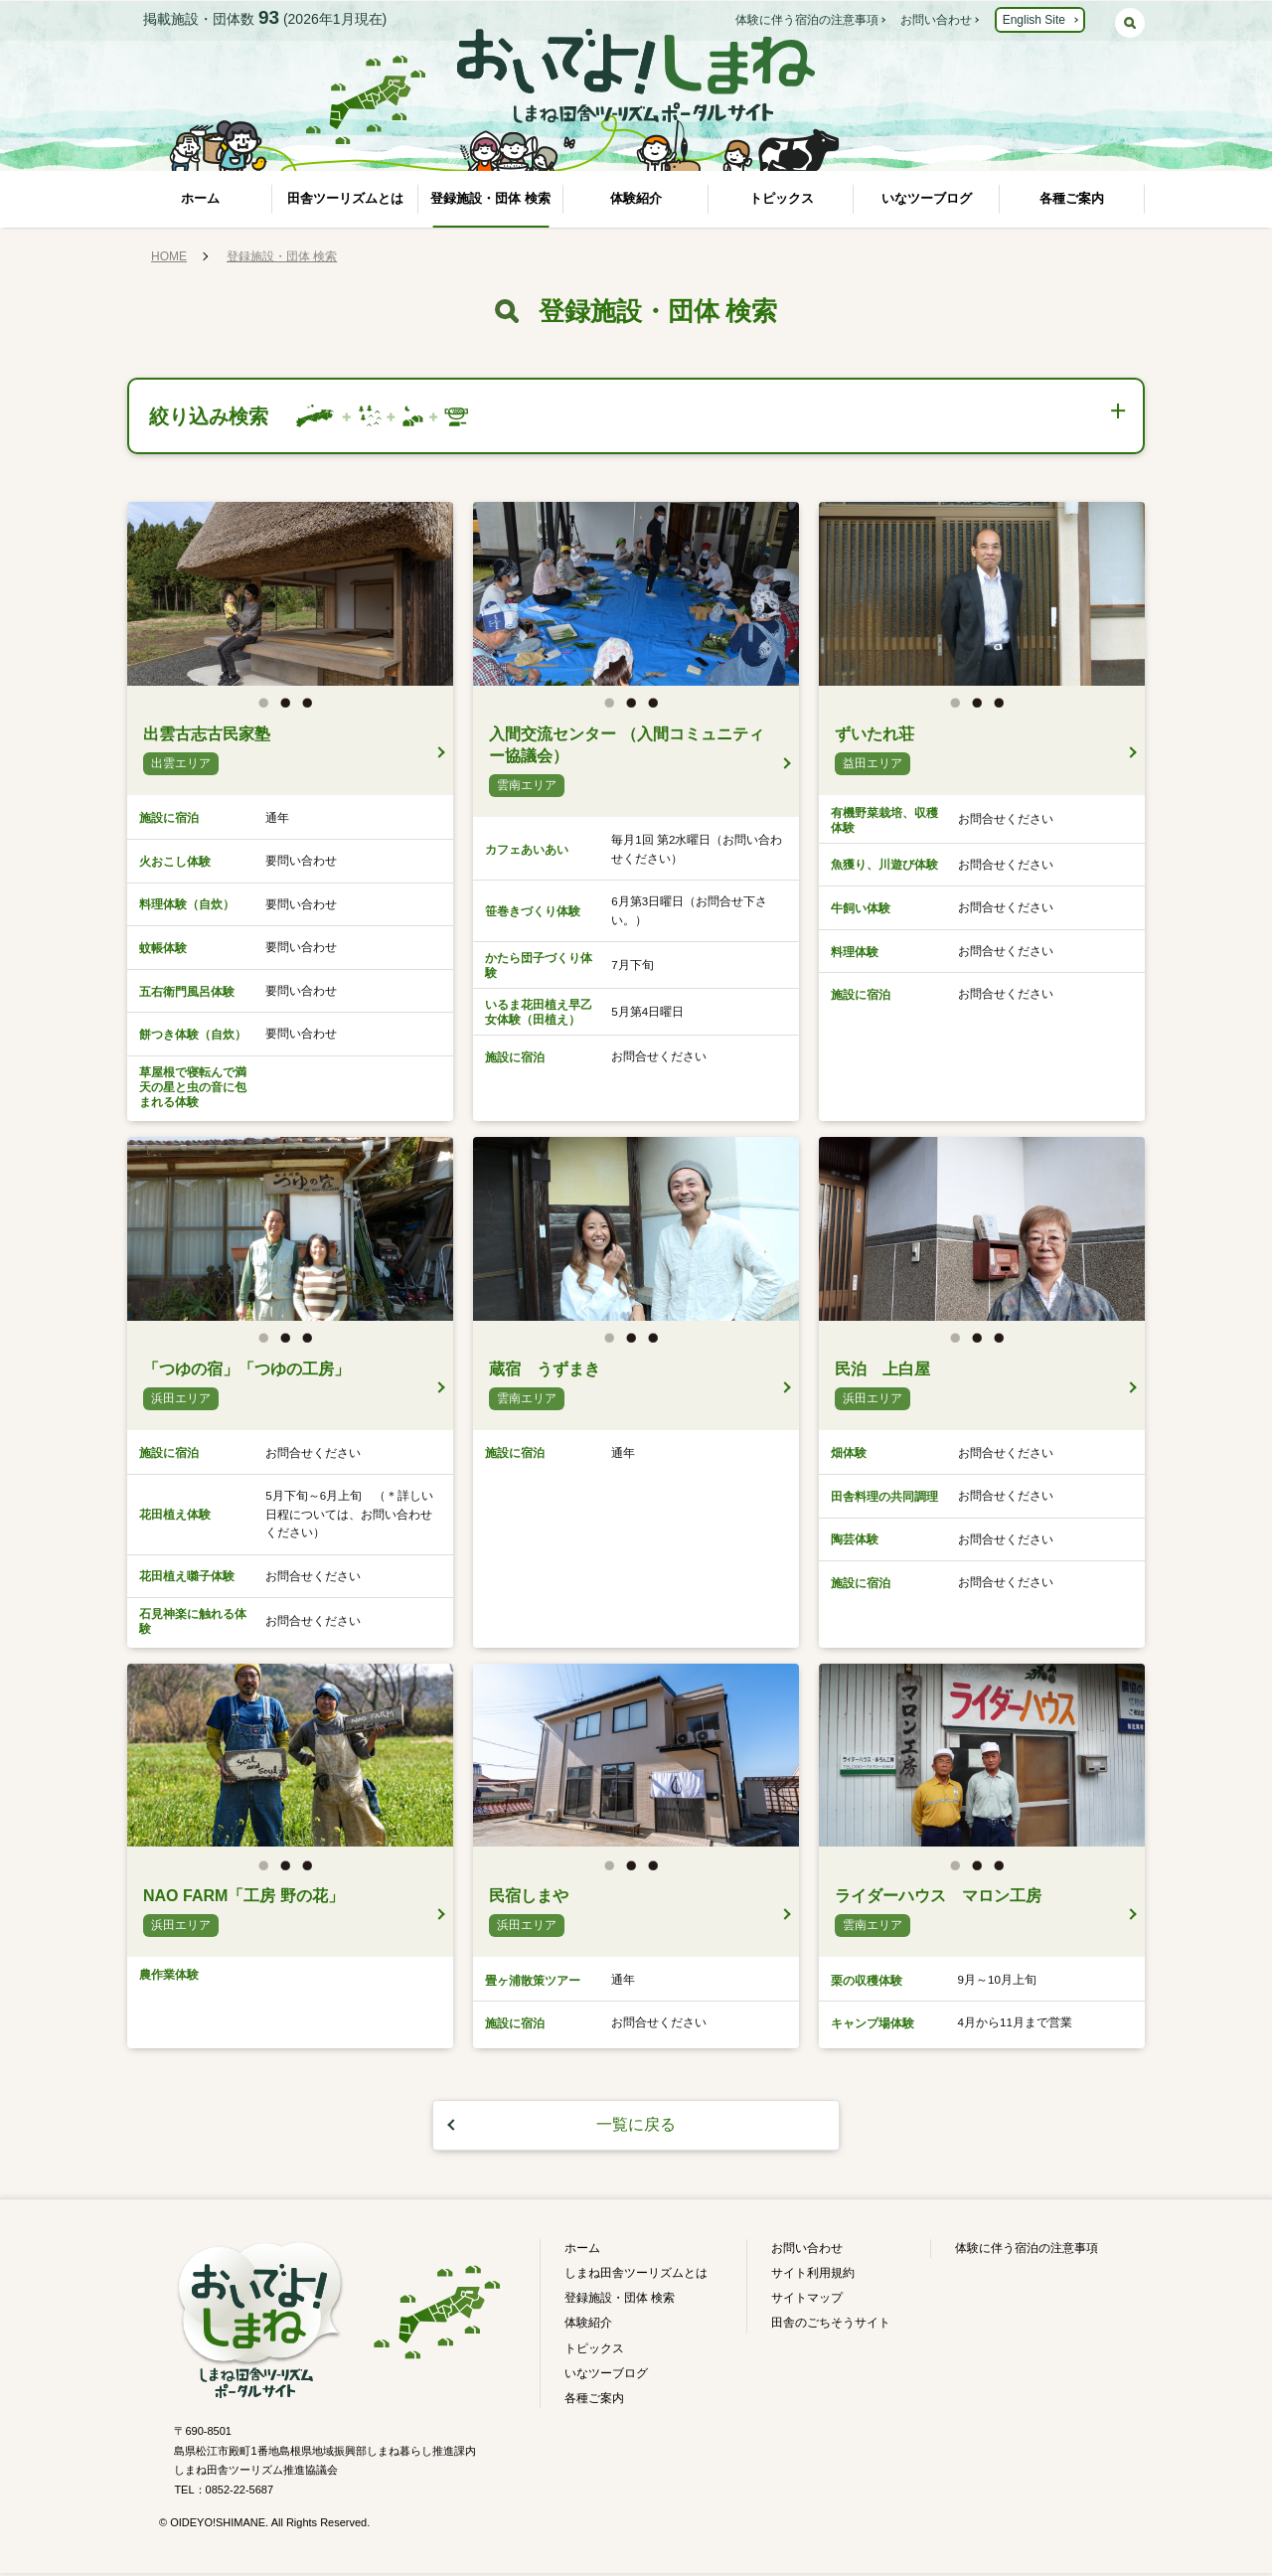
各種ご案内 (1071, 198)
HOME (169, 256)
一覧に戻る (636, 2128)
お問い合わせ (936, 20)
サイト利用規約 (813, 2276)
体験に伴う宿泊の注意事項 (806, 20)
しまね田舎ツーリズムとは (636, 2276)
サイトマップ (807, 2302)
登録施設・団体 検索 (490, 198)
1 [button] (268, 711)
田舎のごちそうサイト (830, 2327)
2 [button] (290, 711)
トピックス (781, 198)
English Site (1034, 20)
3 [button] (312, 711)
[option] (290, 597)
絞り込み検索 (213, 416)
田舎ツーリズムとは (345, 198)
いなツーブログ (926, 198)
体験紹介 (636, 198)
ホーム (200, 198)
